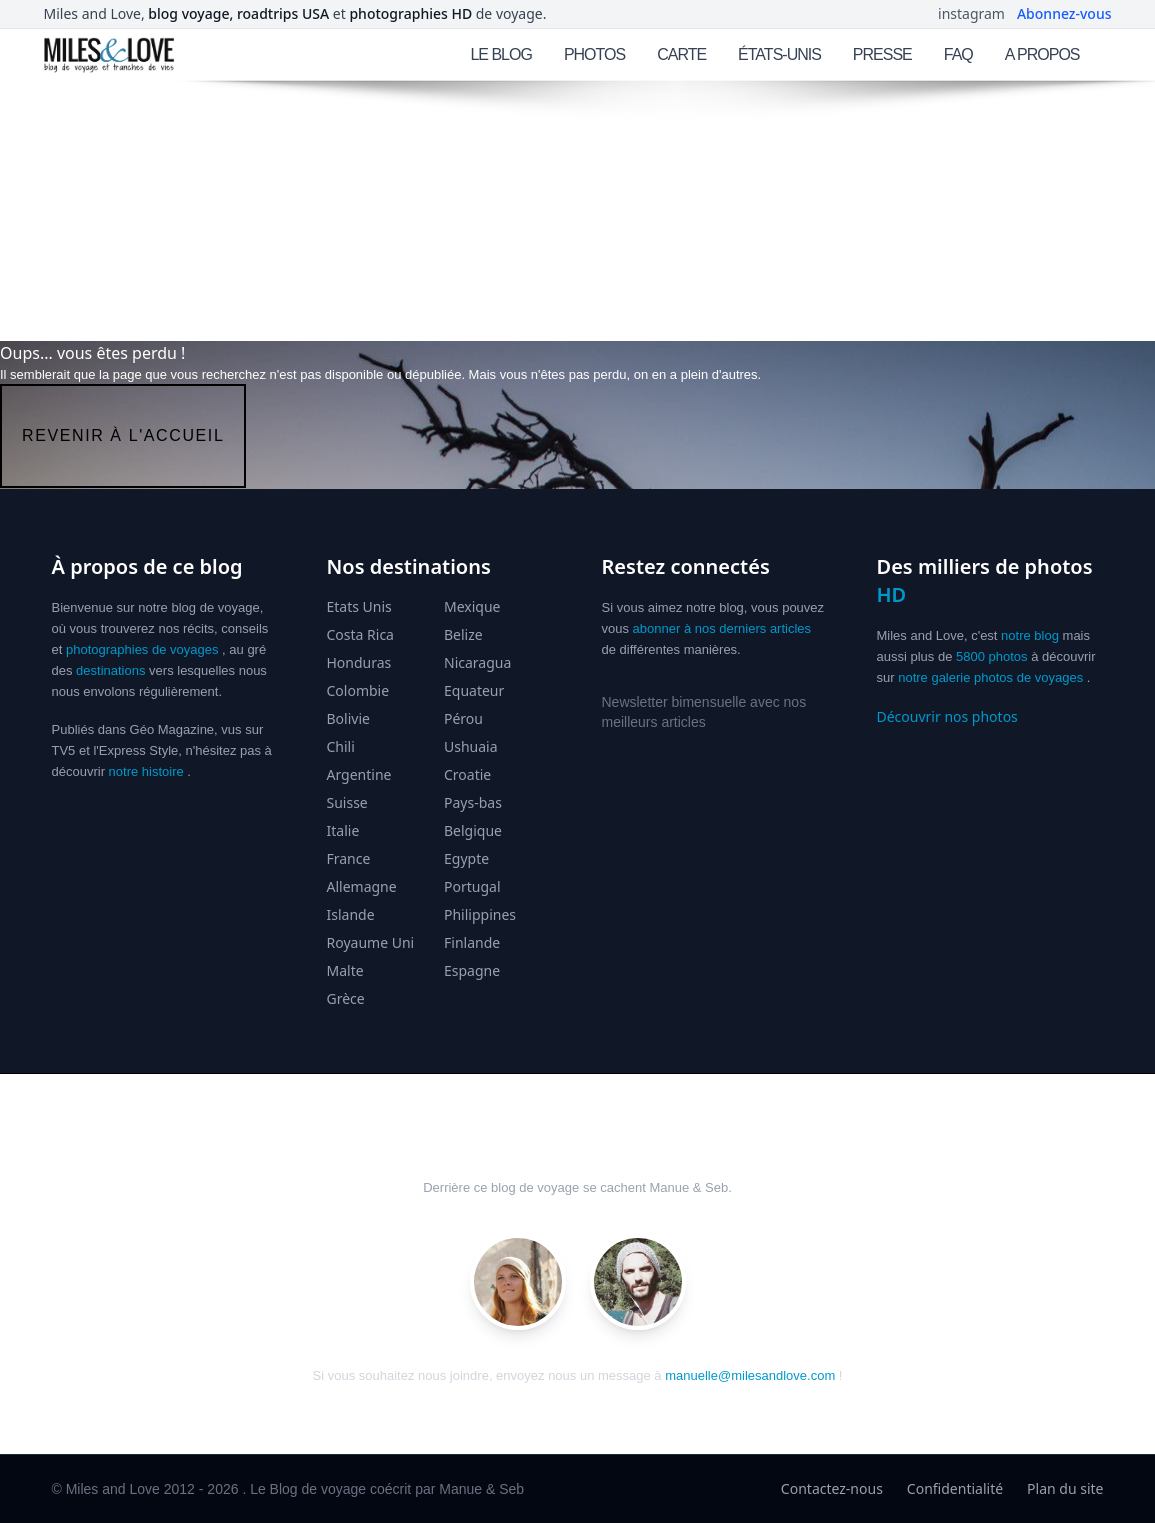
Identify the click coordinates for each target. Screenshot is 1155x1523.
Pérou (463, 718)
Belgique (473, 830)
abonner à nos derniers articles (722, 628)
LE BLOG (500, 54)
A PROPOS (1042, 54)
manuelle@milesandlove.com (750, 1375)
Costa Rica (360, 634)
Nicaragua (477, 662)
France (349, 858)
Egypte (466, 858)
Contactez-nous (832, 1488)
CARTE (681, 54)
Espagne (472, 970)
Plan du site (1065, 1488)
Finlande (472, 942)
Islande (351, 914)
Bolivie (348, 718)
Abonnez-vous (1064, 13)
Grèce (346, 998)
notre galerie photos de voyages (990, 677)
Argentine (359, 774)
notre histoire (146, 771)
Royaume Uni (371, 942)
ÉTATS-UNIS (779, 54)
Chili (341, 746)
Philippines (480, 914)
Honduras (359, 662)
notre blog (1030, 635)
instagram (971, 13)
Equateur (474, 690)
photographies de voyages (142, 649)
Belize (463, 634)
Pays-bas (473, 802)
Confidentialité (955, 1488)
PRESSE (882, 54)
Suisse (347, 802)
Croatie (467, 774)
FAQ (958, 54)
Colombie (358, 690)
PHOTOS (594, 54)
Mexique (472, 606)
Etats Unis (359, 606)
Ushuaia (471, 746)
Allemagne (362, 886)
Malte (345, 970)
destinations (110, 670)
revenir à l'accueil (123, 435)
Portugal (472, 886)
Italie (343, 830)
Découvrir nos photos (947, 716)
